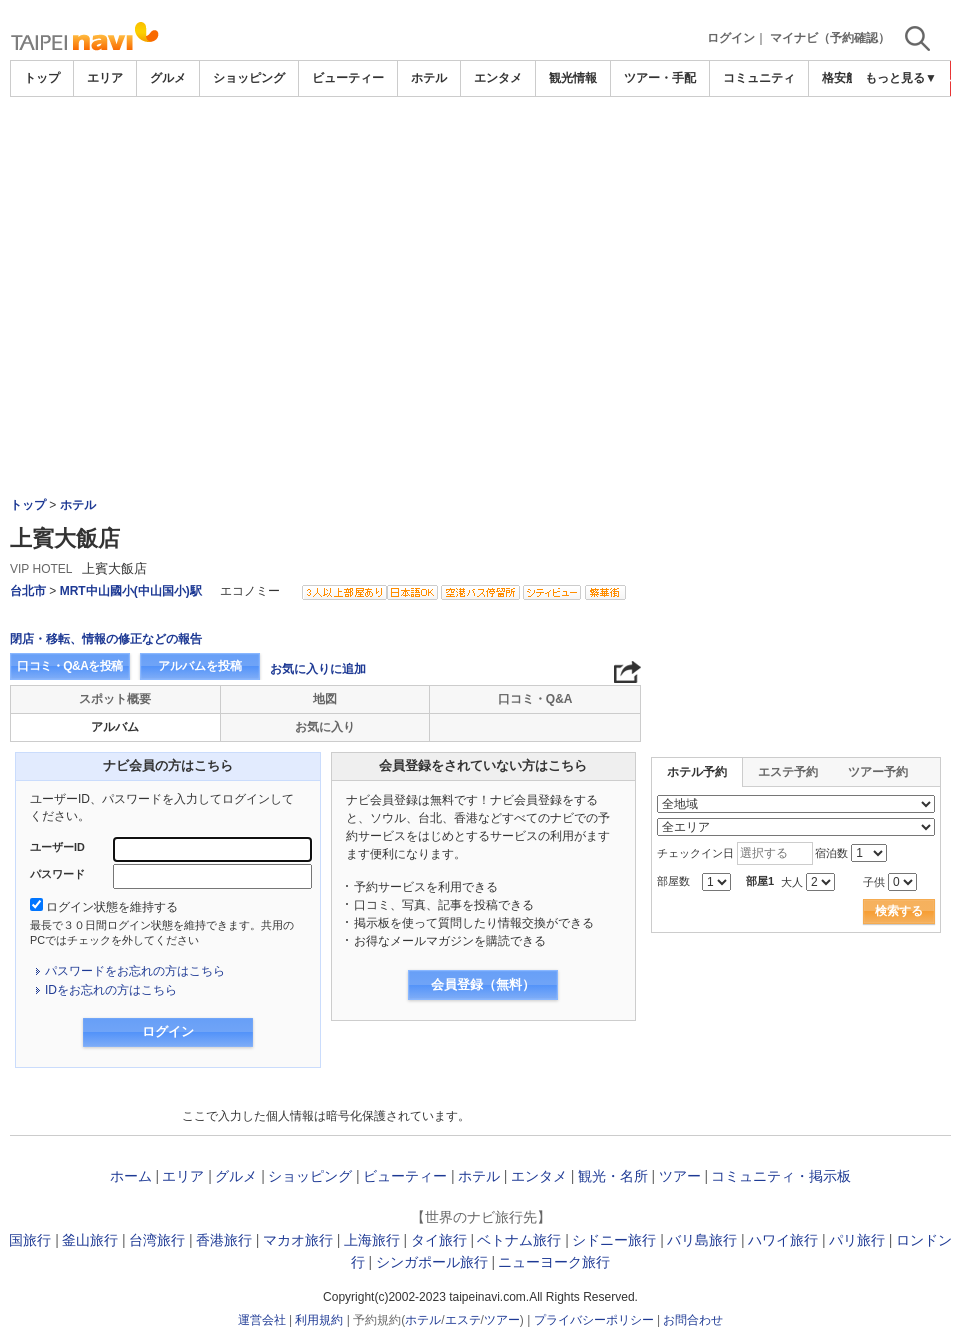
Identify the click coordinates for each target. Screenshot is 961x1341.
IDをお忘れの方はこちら (111, 990)
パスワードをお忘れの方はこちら (135, 971)
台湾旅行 (157, 1240)
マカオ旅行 (298, 1240)
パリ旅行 (857, 1240)
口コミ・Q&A (535, 699)
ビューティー (348, 78)
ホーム (131, 1176)
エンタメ (498, 78)
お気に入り (325, 727)
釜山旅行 (90, 1240)
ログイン (731, 38)
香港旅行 (224, 1240)
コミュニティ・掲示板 (781, 1176)
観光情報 (573, 78)
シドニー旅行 (614, 1240)
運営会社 (262, 1320)
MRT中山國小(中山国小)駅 (131, 591)
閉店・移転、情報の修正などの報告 (106, 639)
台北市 (28, 591)
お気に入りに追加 (318, 669)
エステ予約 (788, 772)
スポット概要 (115, 699)
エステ (463, 1320)
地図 (325, 699)
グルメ (168, 78)
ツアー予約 (878, 772)
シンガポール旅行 (432, 1262)
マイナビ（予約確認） (830, 38)
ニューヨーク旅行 (554, 1262)
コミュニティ (759, 78)
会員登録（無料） (483, 984)
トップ (42, 78)
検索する (899, 911)
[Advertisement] (481, 152)
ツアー (680, 1176)
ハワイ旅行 (783, 1240)
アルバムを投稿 (200, 666)
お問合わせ (693, 1320)
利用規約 (319, 1320)
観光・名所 (613, 1176)
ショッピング (249, 78)
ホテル (429, 78)
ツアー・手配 (660, 78)
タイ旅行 (439, 1240)
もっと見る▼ (901, 78)
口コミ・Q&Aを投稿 (70, 666)
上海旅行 (372, 1240)
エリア (105, 78)
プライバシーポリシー (594, 1320)
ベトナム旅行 (519, 1240)
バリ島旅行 (702, 1240)
